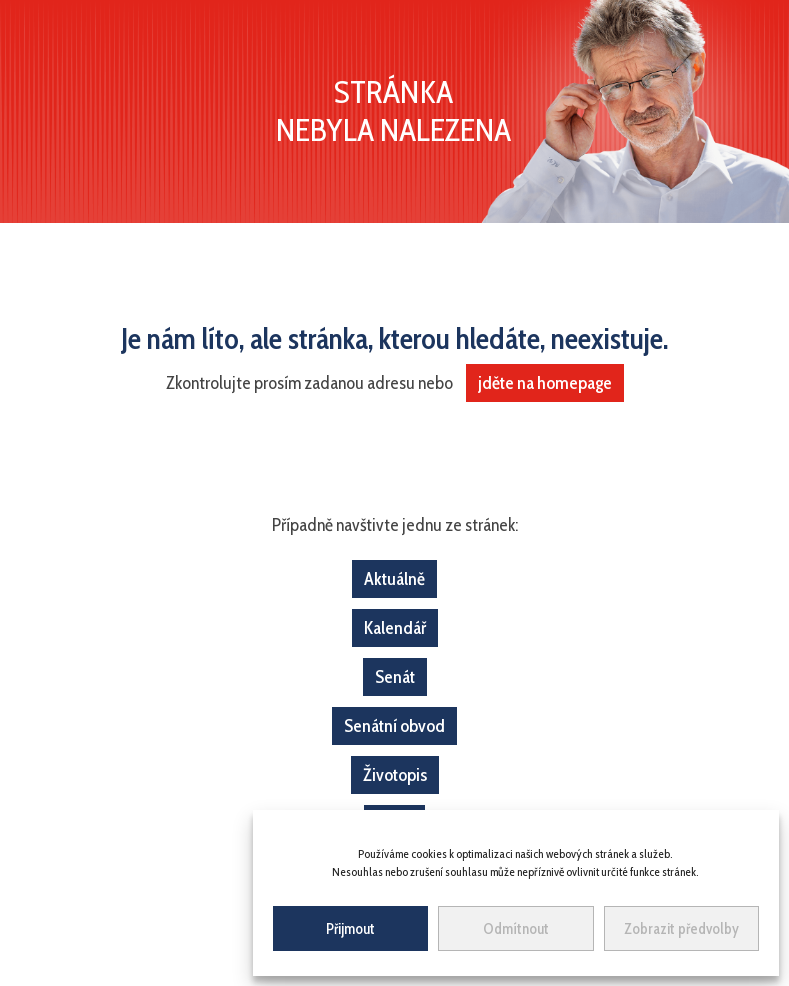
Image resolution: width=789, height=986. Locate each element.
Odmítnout (516, 929)
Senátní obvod (394, 726)
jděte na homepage (545, 383)
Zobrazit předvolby (681, 929)
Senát (395, 677)
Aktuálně (394, 579)
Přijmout (350, 929)
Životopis (395, 775)
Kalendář (395, 628)
